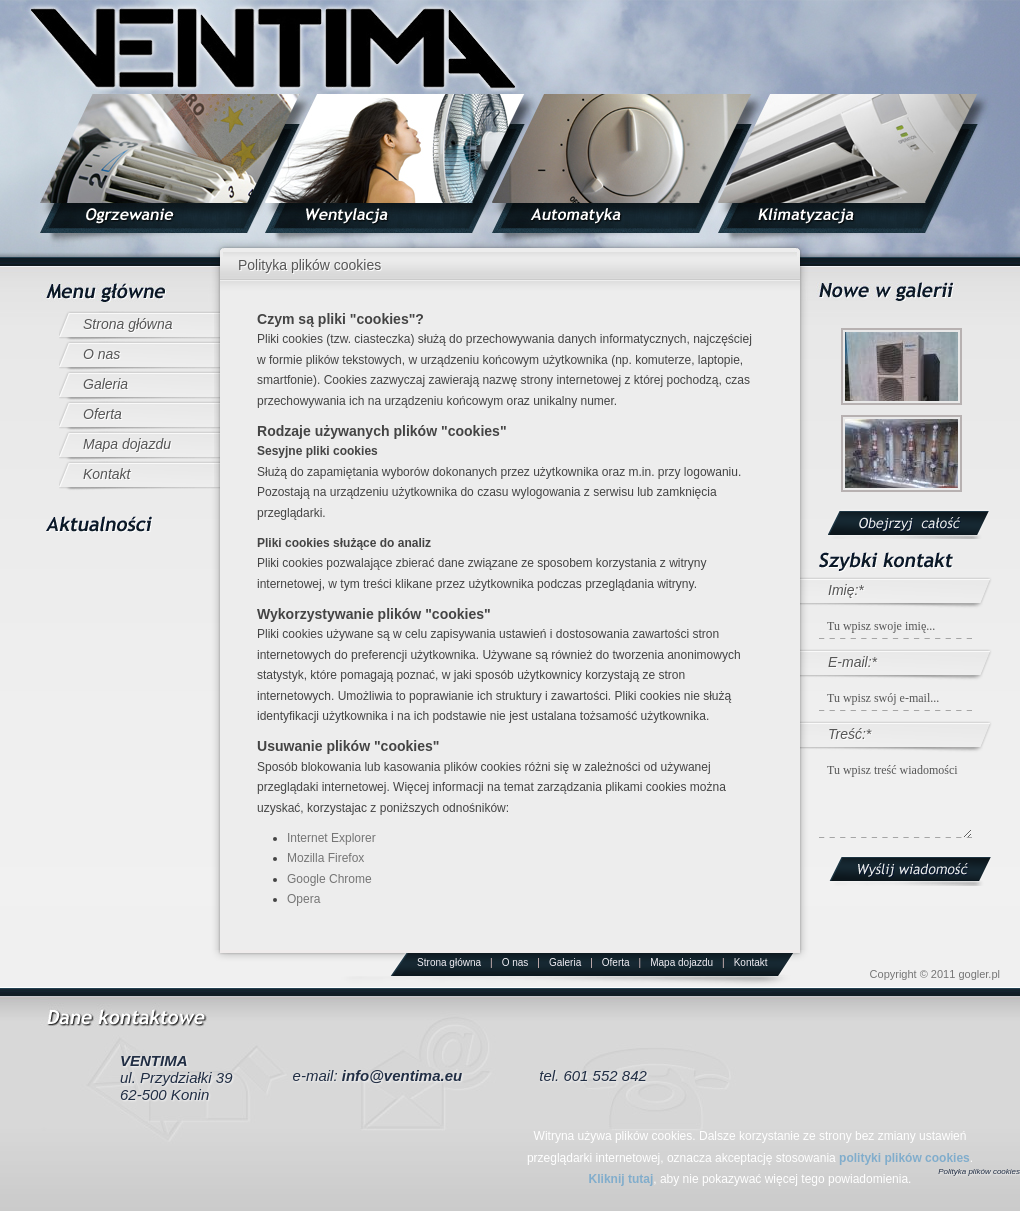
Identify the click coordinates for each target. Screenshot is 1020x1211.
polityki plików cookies (904, 1158)
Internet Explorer (331, 838)
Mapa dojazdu (127, 444)
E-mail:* (852, 662)
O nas (101, 354)
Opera (303, 899)
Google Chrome (329, 879)
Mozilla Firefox (325, 858)
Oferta (102, 414)
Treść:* (849, 734)
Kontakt (106, 474)
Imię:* (846, 590)
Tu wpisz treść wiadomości (895, 798)
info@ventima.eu (402, 1075)
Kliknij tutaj (621, 1179)
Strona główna (128, 324)
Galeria (105, 384)
